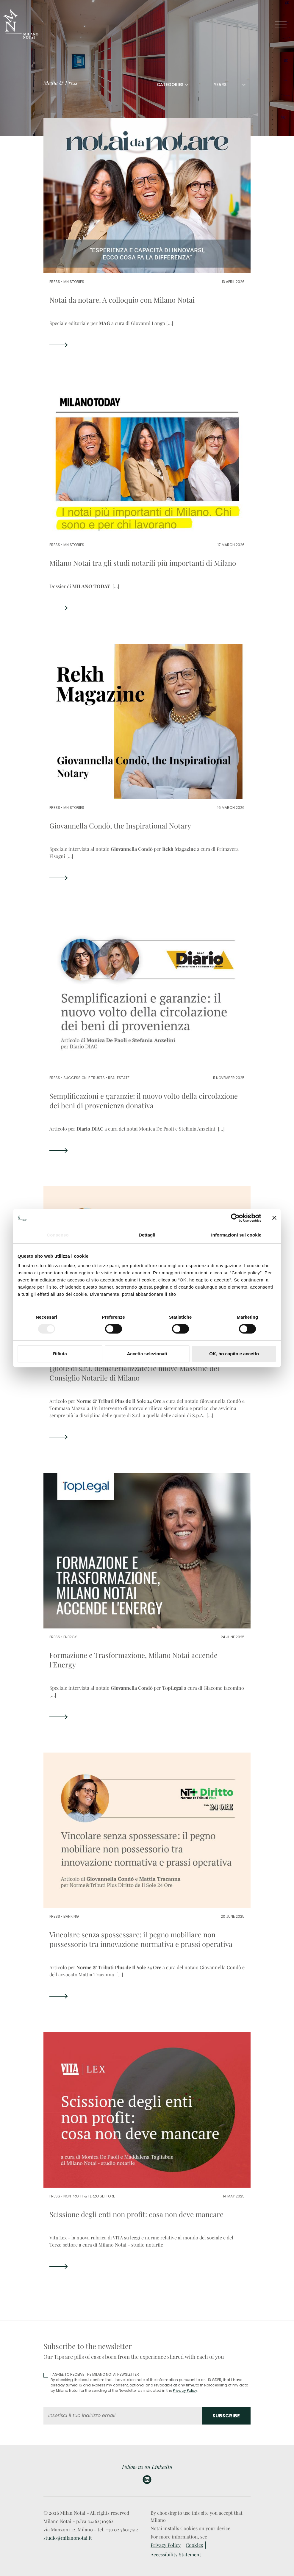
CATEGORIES (170, 84)
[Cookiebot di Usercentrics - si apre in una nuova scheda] (235, 1217)
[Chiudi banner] (274, 1218)
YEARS (220, 84)
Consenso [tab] (57, 1234)
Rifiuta (60, 1353)
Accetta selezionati (147, 1353)
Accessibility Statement (176, 2554)
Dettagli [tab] (147, 1234)
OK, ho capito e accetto (234, 1353)
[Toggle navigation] (280, 24)
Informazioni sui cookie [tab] (236, 1234)
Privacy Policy (185, 2390)
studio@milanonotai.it (67, 2538)
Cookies (194, 2545)
